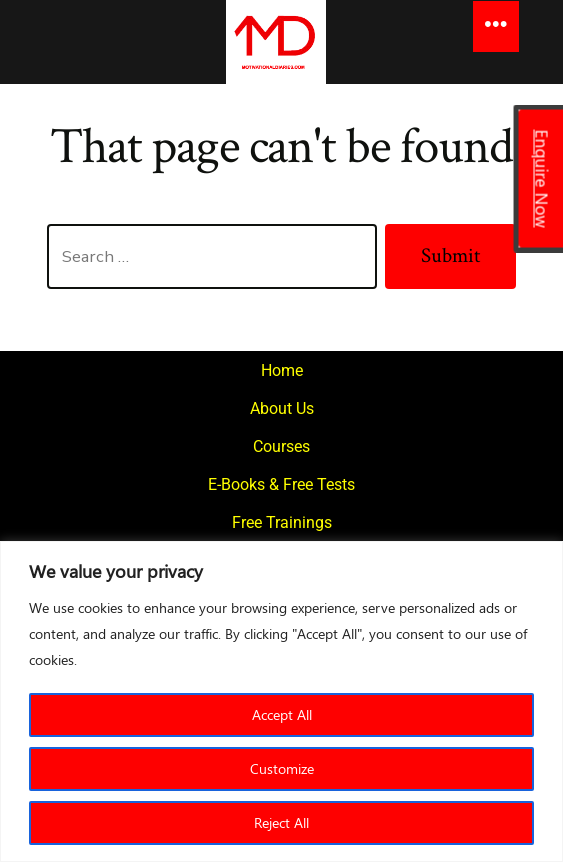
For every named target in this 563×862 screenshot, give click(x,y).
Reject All (281, 822)
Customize (282, 768)
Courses (281, 446)
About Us (282, 408)
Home (282, 370)
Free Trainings (282, 522)
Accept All (282, 714)
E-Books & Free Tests (281, 484)
